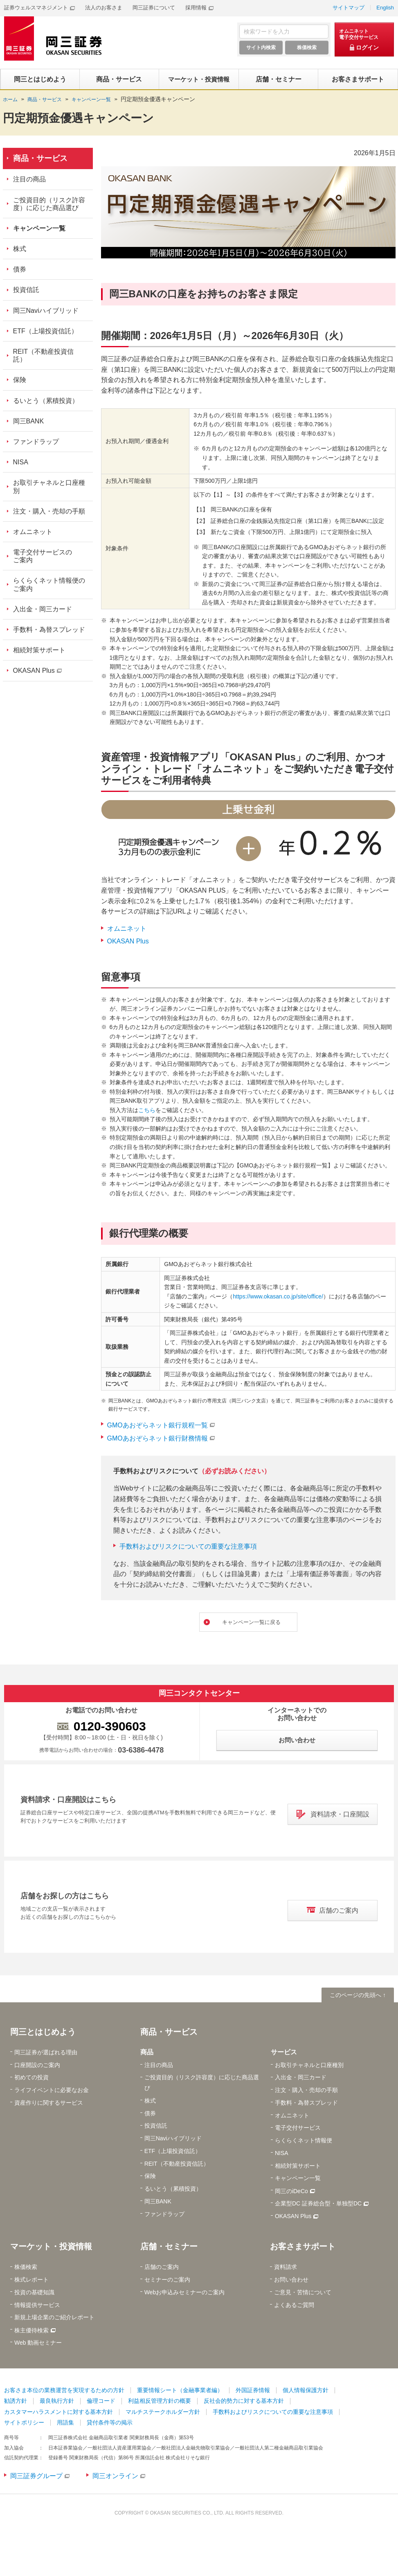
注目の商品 (29, 179)
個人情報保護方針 (305, 2391)
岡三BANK (28, 421)
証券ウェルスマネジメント (36, 8)
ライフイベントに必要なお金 (51, 2091)
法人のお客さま (103, 8)
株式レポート (31, 2281)
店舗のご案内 (161, 2268)
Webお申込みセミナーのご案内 (184, 2293)
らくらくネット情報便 (303, 2142)
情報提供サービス (37, 2306)
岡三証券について (154, 8)
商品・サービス (40, 158)
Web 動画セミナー (38, 2344)
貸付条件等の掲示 (110, 2424)
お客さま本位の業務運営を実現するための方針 (64, 2391)
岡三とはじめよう (43, 2033)
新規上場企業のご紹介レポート (54, 2319)
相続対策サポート (39, 650)
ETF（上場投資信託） (45, 331)
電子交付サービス (298, 2129)
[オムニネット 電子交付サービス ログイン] (364, 40)
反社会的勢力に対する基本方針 (244, 2402)
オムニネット (126, 928)
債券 (19, 269)
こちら (146, 1110)
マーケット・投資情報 (51, 2248)
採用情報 (196, 8)
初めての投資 (31, 2079)
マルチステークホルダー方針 (163, 2413)
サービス (284, 2053)
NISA (20, 462)
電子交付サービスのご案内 (42, 556)
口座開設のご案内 (37, 2066)
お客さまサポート (302, 2248)
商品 (146, 2053)
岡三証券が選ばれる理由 (45, 2053)
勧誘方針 (15, 2402)
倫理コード (101, 2402)
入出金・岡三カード (42, 609)
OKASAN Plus (128, 941)
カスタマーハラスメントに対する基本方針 (58, 2413)
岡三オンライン (115, 2477)
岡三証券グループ (36, 2477)
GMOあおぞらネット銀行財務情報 (157, 1438)
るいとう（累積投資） (46, 400)
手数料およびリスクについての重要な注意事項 (188, 1546)
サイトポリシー (24, 2424)
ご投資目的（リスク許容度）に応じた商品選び (49, 204)
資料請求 (285, 2268)
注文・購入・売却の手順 (49, 511)
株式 (19, 248)
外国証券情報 (253, 2391)
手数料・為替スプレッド (49, 629)
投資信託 (26, 289)
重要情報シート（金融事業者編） (180, 2391)
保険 (19, 379)
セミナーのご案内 (167, 2281)
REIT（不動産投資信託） (43, 355)
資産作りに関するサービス (48, 2104)
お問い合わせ (291, 2281)
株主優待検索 (31, 2331)
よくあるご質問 (294, 2306)
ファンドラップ (36, 441)
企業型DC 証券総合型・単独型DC (318, 2205)
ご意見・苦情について (302, 2293)
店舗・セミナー (169, 2248)
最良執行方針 (57, 2402)
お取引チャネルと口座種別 (49, 486)
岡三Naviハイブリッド (46, 310)
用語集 (65, 2424)
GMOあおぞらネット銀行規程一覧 (157, 1425)
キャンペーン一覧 (39, 228)
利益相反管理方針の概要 (159, 2402)
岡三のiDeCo (291, 2192)
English (385, 8)
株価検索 (25, 2268)
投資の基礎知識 (34, 2293)
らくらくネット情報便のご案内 (49, 584)
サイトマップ (348, 8)
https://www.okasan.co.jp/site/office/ (278, 1296)
